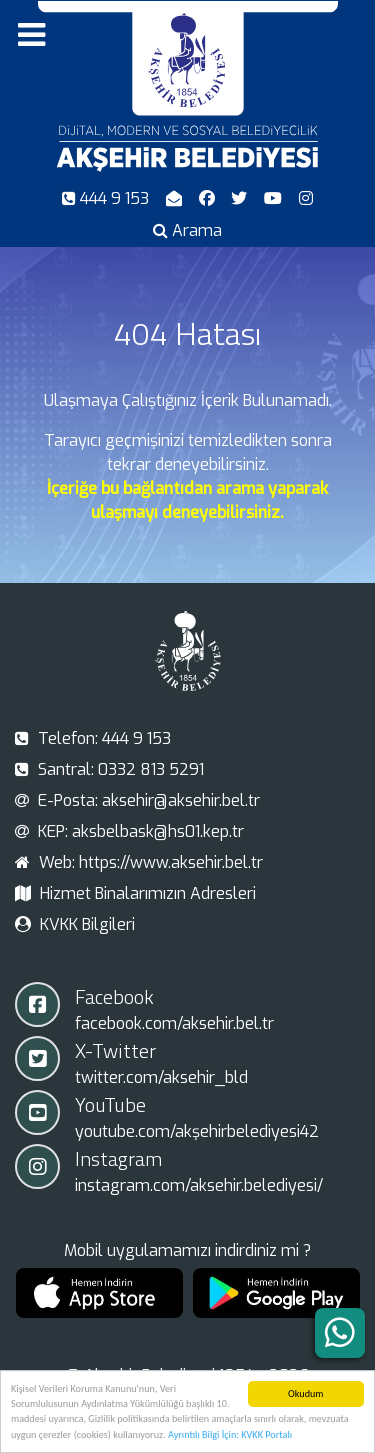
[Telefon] (108, 198)
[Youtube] (275, 198)
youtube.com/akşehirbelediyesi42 (197, 1131)
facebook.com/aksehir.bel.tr (174, 1023)
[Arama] (188, 230)
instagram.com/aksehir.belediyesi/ (199, 1185)
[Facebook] (208, 198)
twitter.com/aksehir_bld (161, 1077)
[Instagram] (306, 198)
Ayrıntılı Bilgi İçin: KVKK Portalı (230, 1437)
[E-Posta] (175, 198)
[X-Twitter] (241, 198)
